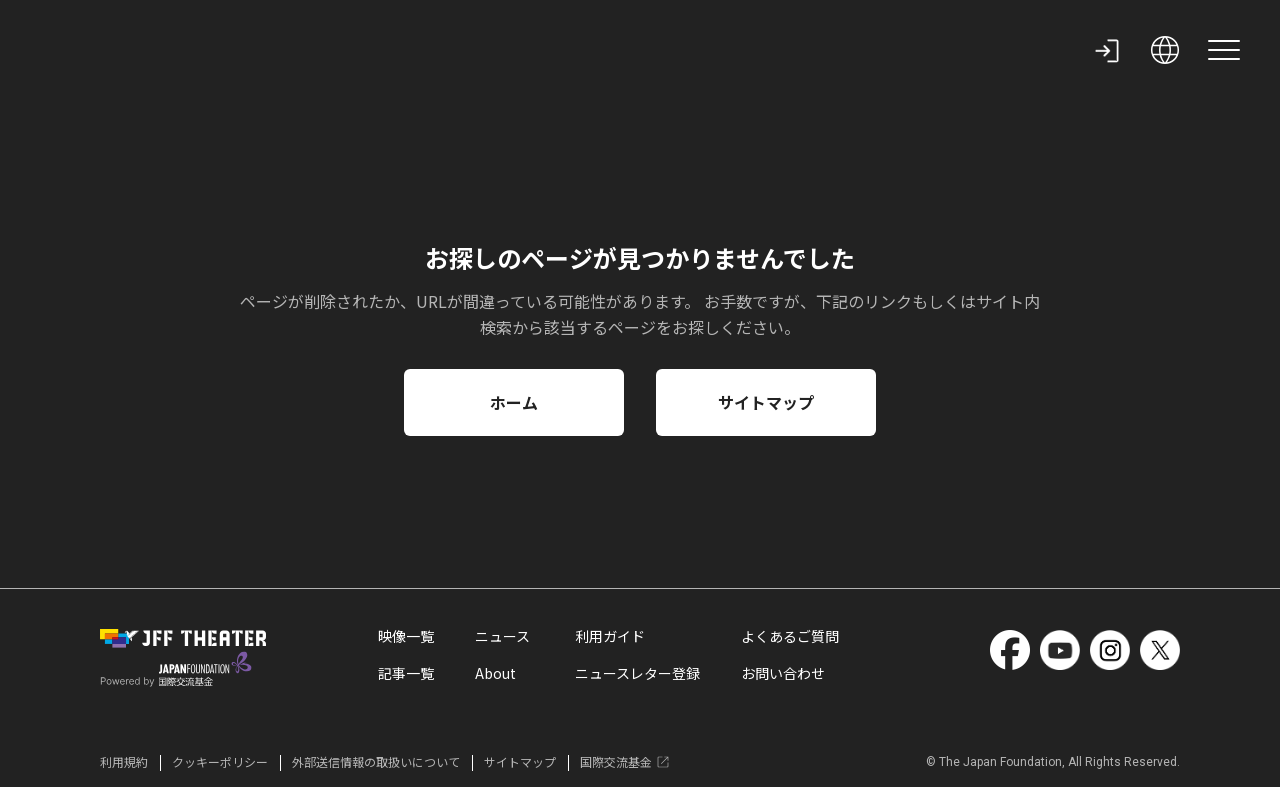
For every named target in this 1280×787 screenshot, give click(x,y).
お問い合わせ (783, 675)
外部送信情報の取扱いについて (376, 762)
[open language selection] (1165, 50)
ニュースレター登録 (637, 675)
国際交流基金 (625, 762)
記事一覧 (406, 675)
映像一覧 (406, 638)
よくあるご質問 (790, 638)
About (495, 675)
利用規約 (124, 762)
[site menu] (1224, 50)
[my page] (1107, 50)
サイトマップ (766, 402)
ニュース (502, 638)
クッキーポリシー (220, 762)
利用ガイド (610, 638)
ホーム (514, 402)
